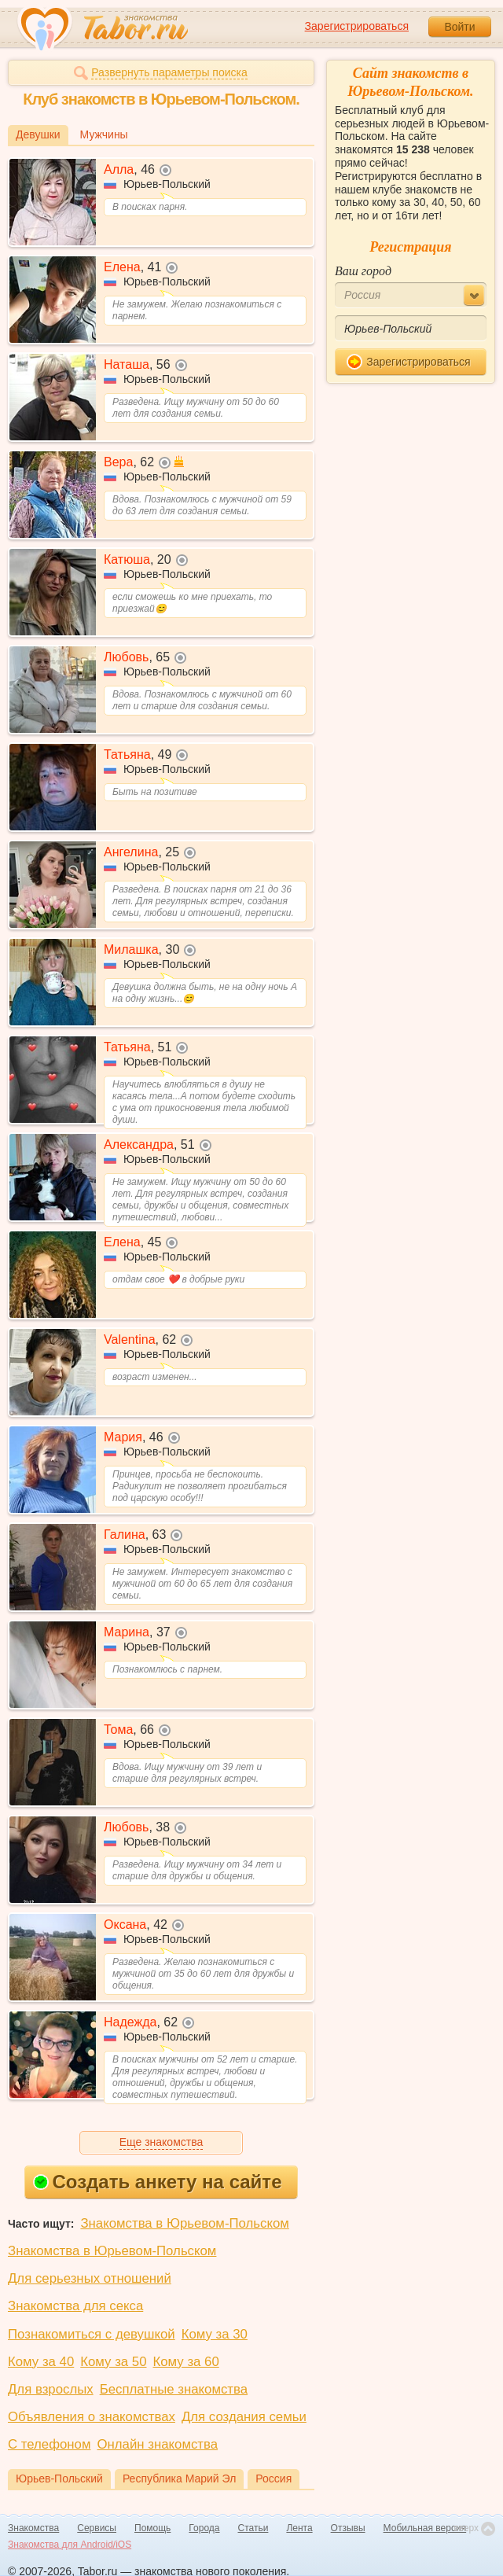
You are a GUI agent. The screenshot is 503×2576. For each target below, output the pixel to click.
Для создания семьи (244, 2416)
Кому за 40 (41, 2361)
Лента (299, 2528)
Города (204, 2528)
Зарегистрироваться (357, 26)
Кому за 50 (113, 2361)
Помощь (152, 2528)
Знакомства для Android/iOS (69, 2544)
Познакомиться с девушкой (91, 2334)
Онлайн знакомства (157, 2444)
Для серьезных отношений (89, 2278)
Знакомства (33, 2528)
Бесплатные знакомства (174, 2389)
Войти (459, 26)
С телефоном (49, 2444)
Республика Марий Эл (179, 2478)
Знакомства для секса (75, 2305)
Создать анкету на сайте (157, 2181)
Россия (273, 2478)
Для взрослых (51, 2389)
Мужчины (104, 134)
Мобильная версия (425, 2528)
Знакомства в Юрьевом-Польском (184, 2223)
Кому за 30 (215, 2334)
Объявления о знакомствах (91, 2416)
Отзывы (348, 2528)
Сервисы (96, 2528)
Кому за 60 (186, 2361)
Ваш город (363, 271)
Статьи (253, 2528)
